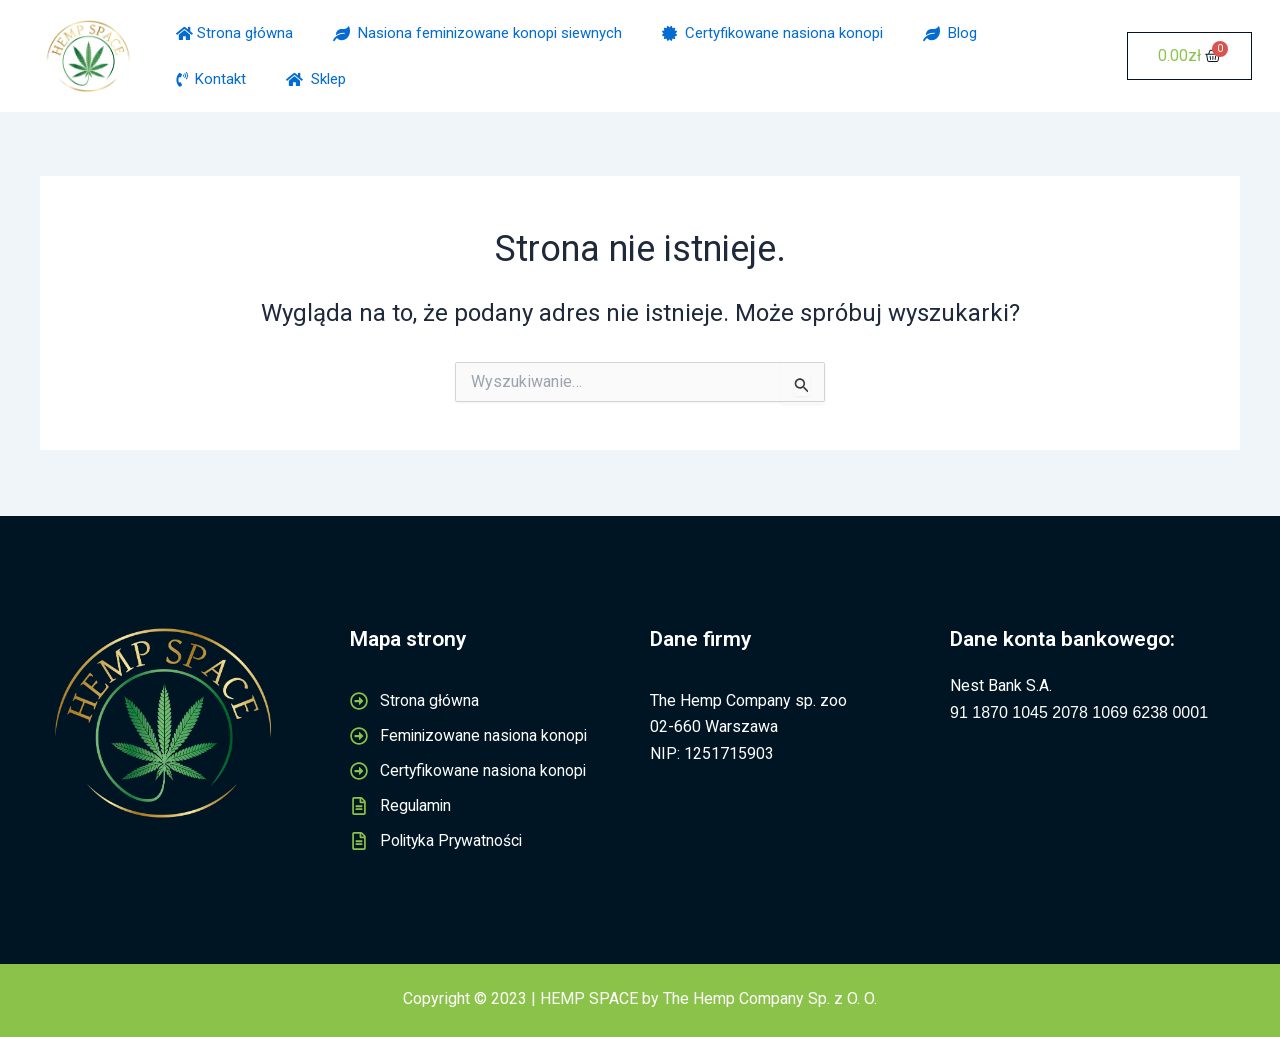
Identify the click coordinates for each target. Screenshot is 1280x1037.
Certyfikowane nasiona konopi (772, 33)
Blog (950, 33)
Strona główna (234, 33)
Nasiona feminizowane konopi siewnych (477, 33)
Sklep (316, 79)
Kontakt (211, 79)
